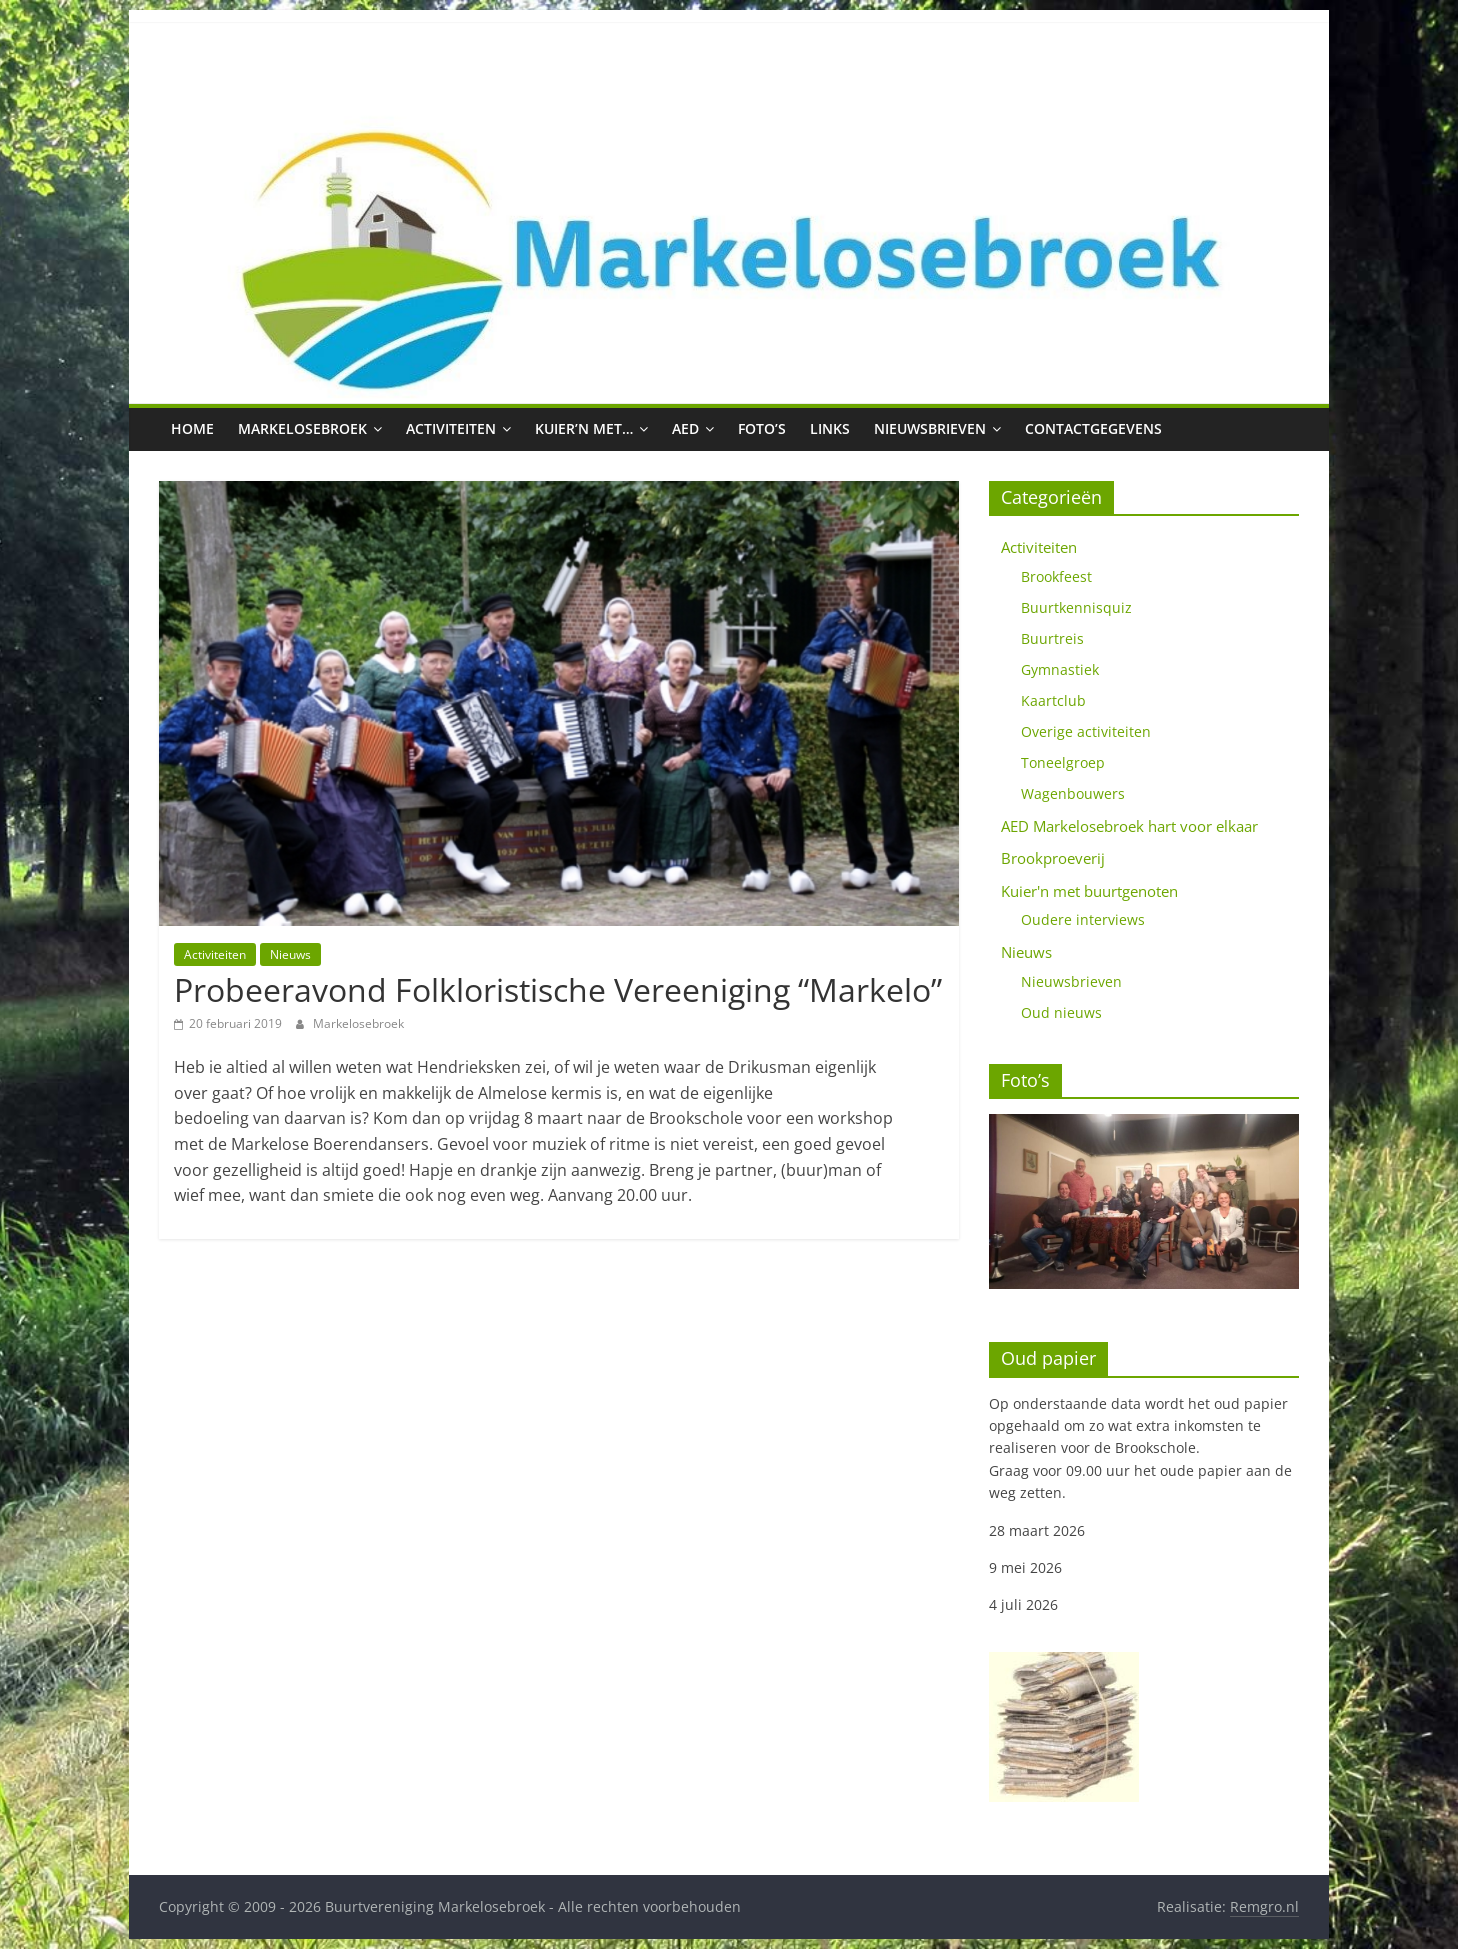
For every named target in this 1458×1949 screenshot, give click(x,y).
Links (830, 428)
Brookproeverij (1053, 858)
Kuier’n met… (584, 428)
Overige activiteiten (1086, 731)
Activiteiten (451, 428)
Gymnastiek (1060, 669)
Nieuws (290, 954)
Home (192, 428)
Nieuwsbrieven (930, 428)
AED (685, 428)
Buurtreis (1052, 638)
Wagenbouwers (1073, 793)
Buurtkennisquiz (1076, 607)
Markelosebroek (302, 428)
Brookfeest (1056, 576)
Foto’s (762, 428)
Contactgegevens (1093, 428)
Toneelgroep (1063, 762)
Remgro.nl (1264, 1906)
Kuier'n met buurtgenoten (1089, 891)
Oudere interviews (1083, 919)
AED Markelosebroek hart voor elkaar (1129, 826)
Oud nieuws (1061, 1012)
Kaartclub (1053, 700)
